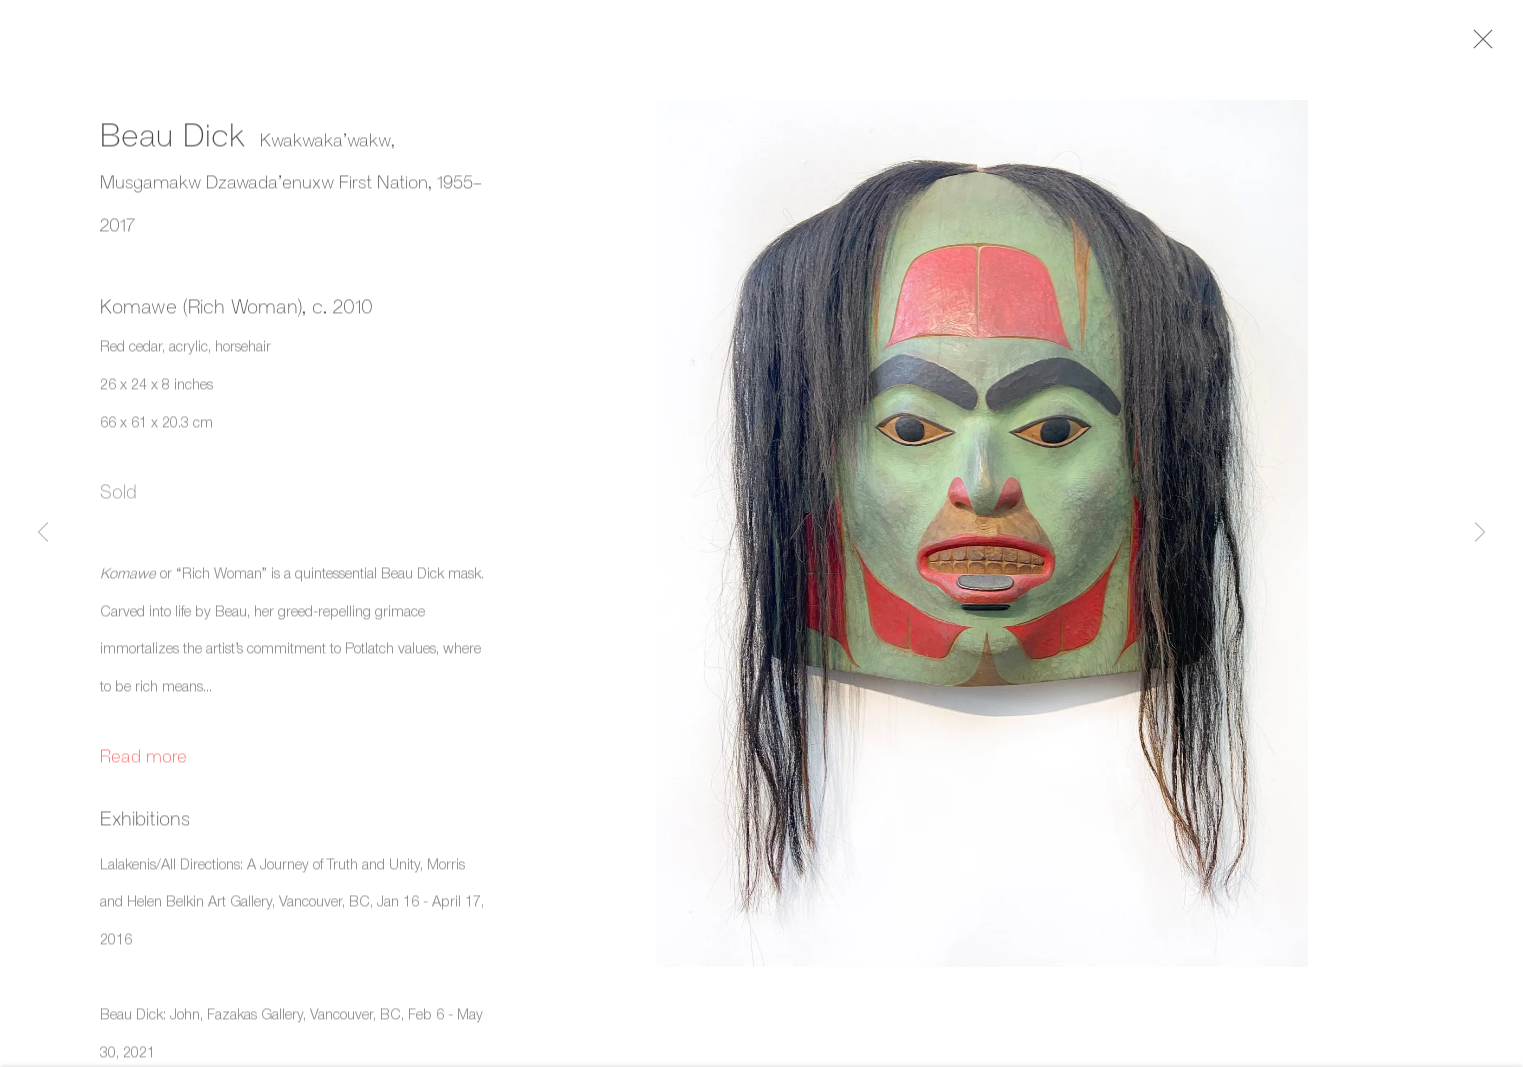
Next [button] (1480, 533)
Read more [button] (143, 762)
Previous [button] (43, 533)
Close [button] (1495, 45)
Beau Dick (172, 141)
